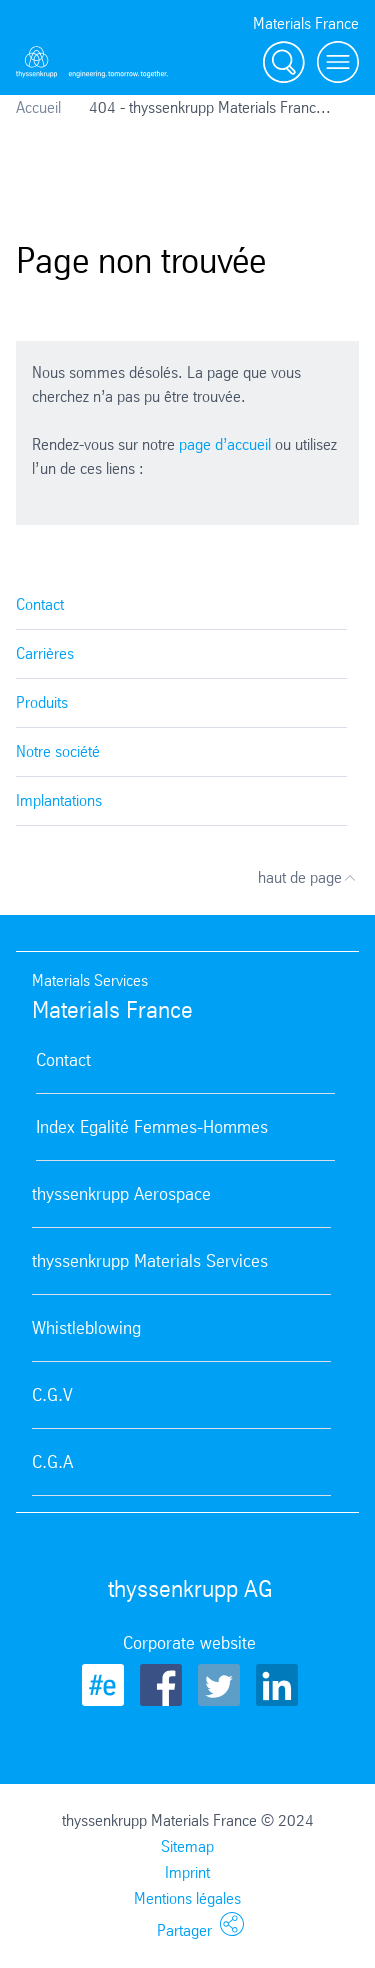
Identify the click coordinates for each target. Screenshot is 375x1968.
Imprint (187, 1872)
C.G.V (52, 1395)
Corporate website (189, 1643)
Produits (42, 702)
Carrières (45, 653)
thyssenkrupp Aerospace (121, 1194)
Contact (40, 604)
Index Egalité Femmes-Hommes (152, 1127)
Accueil (38, 107)
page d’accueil (225, 444)
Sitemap (187, 1846)
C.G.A (52, 1462)
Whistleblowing (86, 1328)
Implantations (59, 800)
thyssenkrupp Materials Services (150, 1261)
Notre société (58, 751)
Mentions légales (187, 1898)
